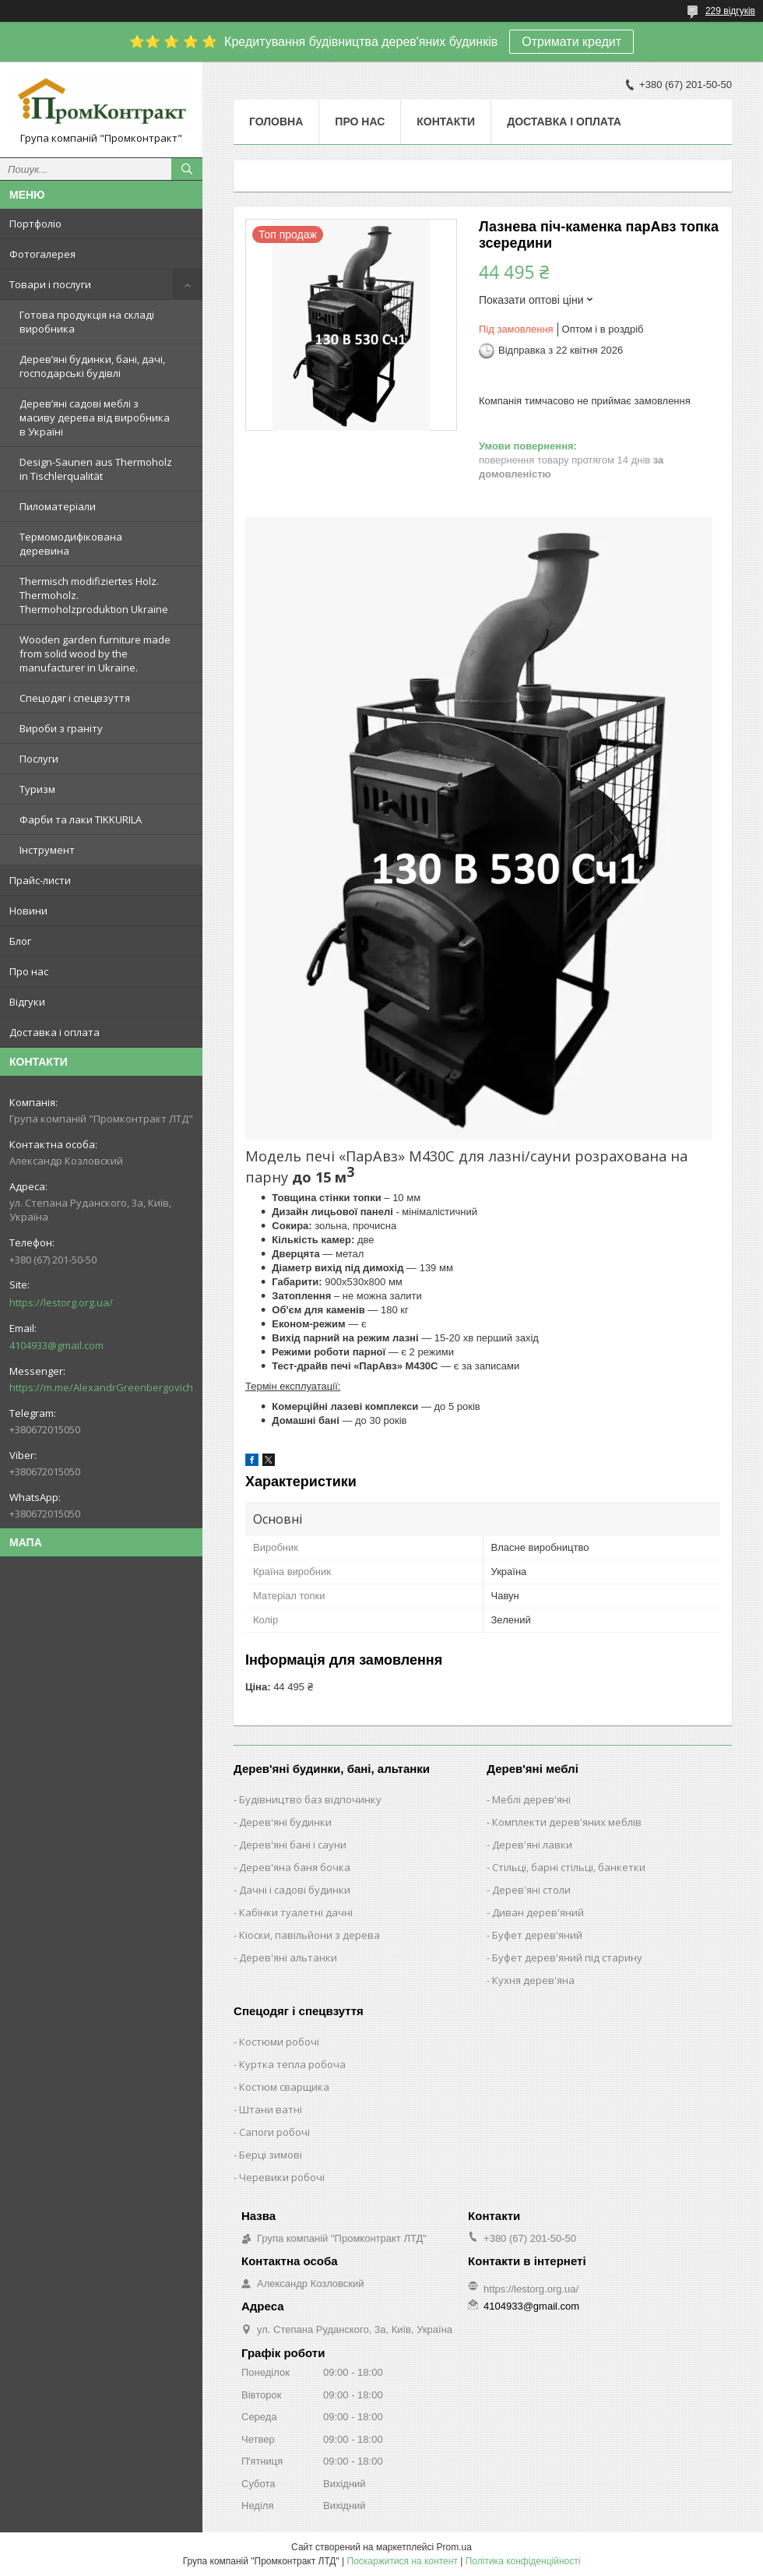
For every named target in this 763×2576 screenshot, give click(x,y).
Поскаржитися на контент (402, 2561)
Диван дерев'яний (538, 1912)
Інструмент (47, 850)
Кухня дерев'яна (533, 1980)
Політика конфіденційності (523, 2561)
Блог (20, 941)
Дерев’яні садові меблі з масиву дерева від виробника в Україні (94, 417)
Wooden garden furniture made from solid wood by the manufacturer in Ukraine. (95, 654)
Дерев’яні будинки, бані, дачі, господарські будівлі (92, 366)
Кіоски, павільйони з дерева (309, 1935)
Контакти (446, 121)
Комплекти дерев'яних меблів (567, 1822)
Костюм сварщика (284, 2087)
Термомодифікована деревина (70, 544)
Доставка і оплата (54, 1032)
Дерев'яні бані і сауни (292, 1845)
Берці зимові (270, 2155)
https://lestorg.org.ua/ (61, 1302)
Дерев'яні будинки (285, 1822)
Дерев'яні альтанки (288, 1958)
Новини (28, 911)
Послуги (38, 759)
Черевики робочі (282, 2177)
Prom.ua (454, 2547)
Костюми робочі (279, 2042)
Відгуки (27, 1002)
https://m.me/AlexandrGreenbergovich (101, 1387)
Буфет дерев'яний (537, 1935)
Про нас (28, 971)
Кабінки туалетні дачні (296, 1912)
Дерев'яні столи (531, 1890)
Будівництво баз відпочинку (310, 1799)
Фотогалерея (42, 254)
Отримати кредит (571, 41)
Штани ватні (270, 2109)
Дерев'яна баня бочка (294, 1867)
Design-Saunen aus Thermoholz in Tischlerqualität (95, 469)
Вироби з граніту (61, 728)
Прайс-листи (40, 880)
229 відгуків (730, 10)
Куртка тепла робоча (292, 2064)
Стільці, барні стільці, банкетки (568, 1867)
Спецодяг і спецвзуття (74, 698)
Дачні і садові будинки (294, 1890)
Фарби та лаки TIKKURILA (80, 819)
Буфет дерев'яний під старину (567, 1958)
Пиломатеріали (57, 506)
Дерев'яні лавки (532, 1845)
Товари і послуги (50, 284)
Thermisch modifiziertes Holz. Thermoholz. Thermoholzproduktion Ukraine (93, 595)
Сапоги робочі (274, 2132)
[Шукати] (186, 169)
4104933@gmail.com (56, 1345)
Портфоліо (35, 224)
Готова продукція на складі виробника (86, 322)
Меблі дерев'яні (531, 1799)
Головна (276, 121)
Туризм (37, 789)
